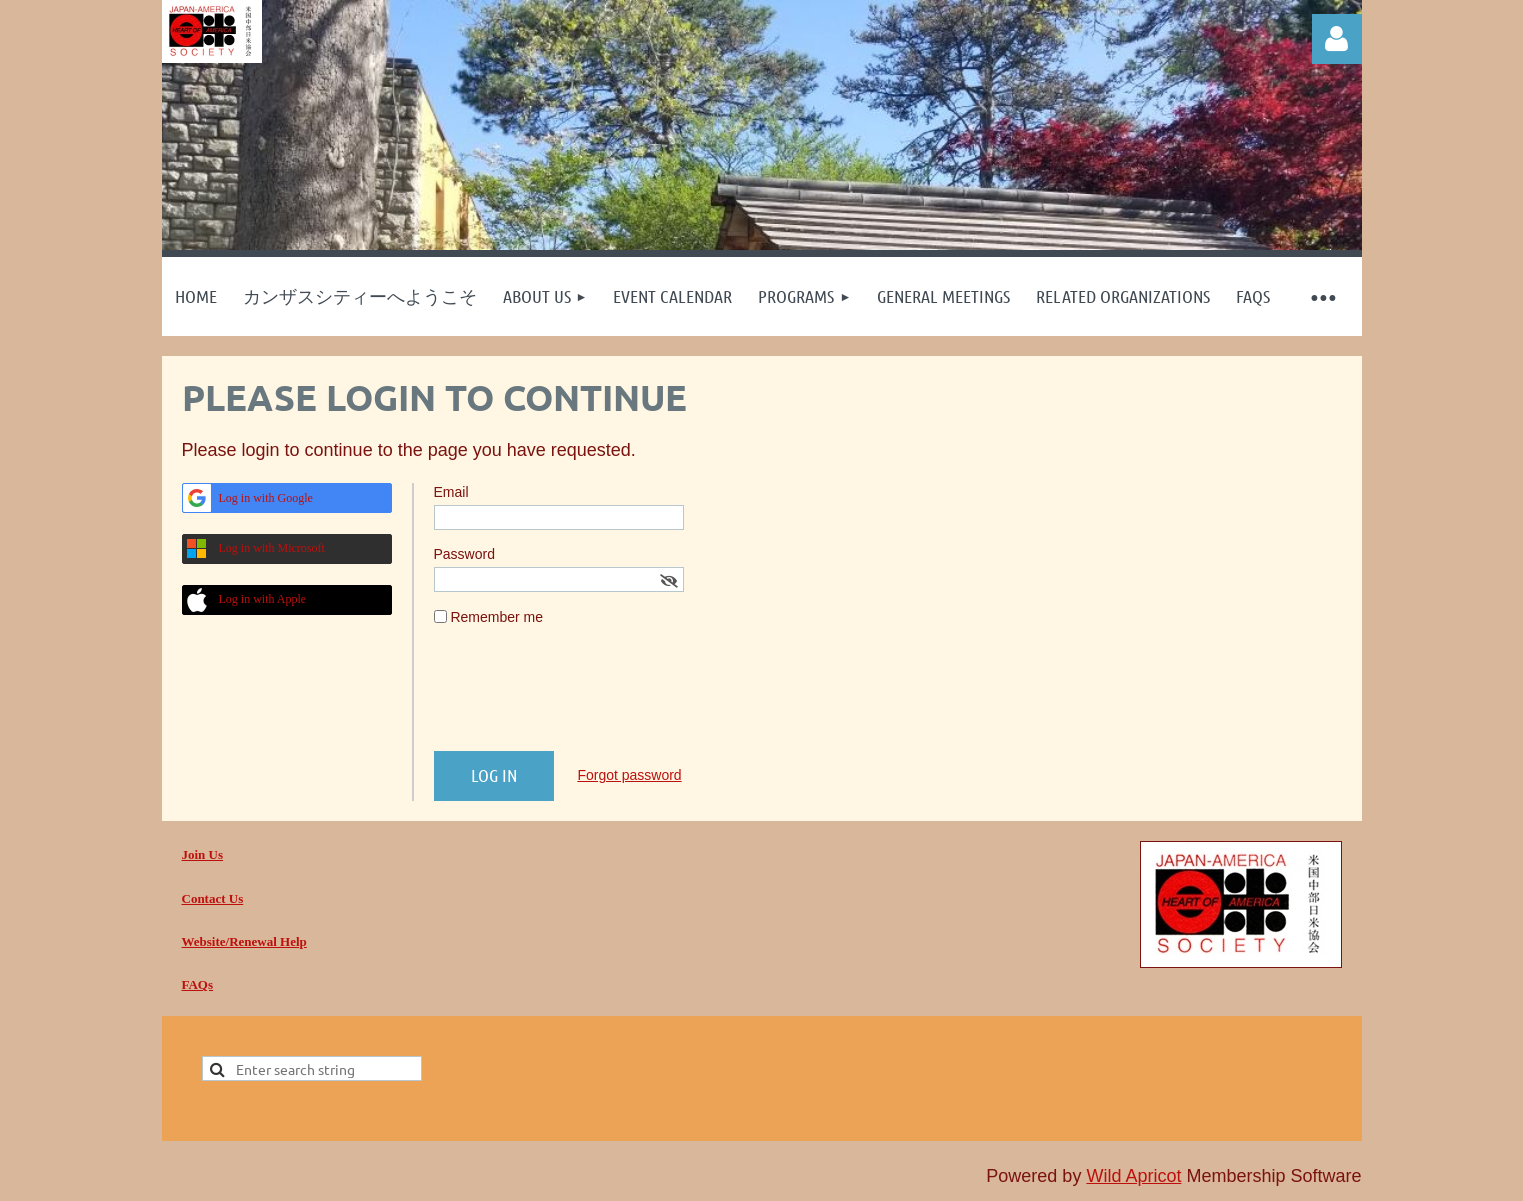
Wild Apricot (1133, 1176)
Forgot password (629, 775)
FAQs (198, 984)
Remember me (496, 617)
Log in (1337, 39)
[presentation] (586, 697)
